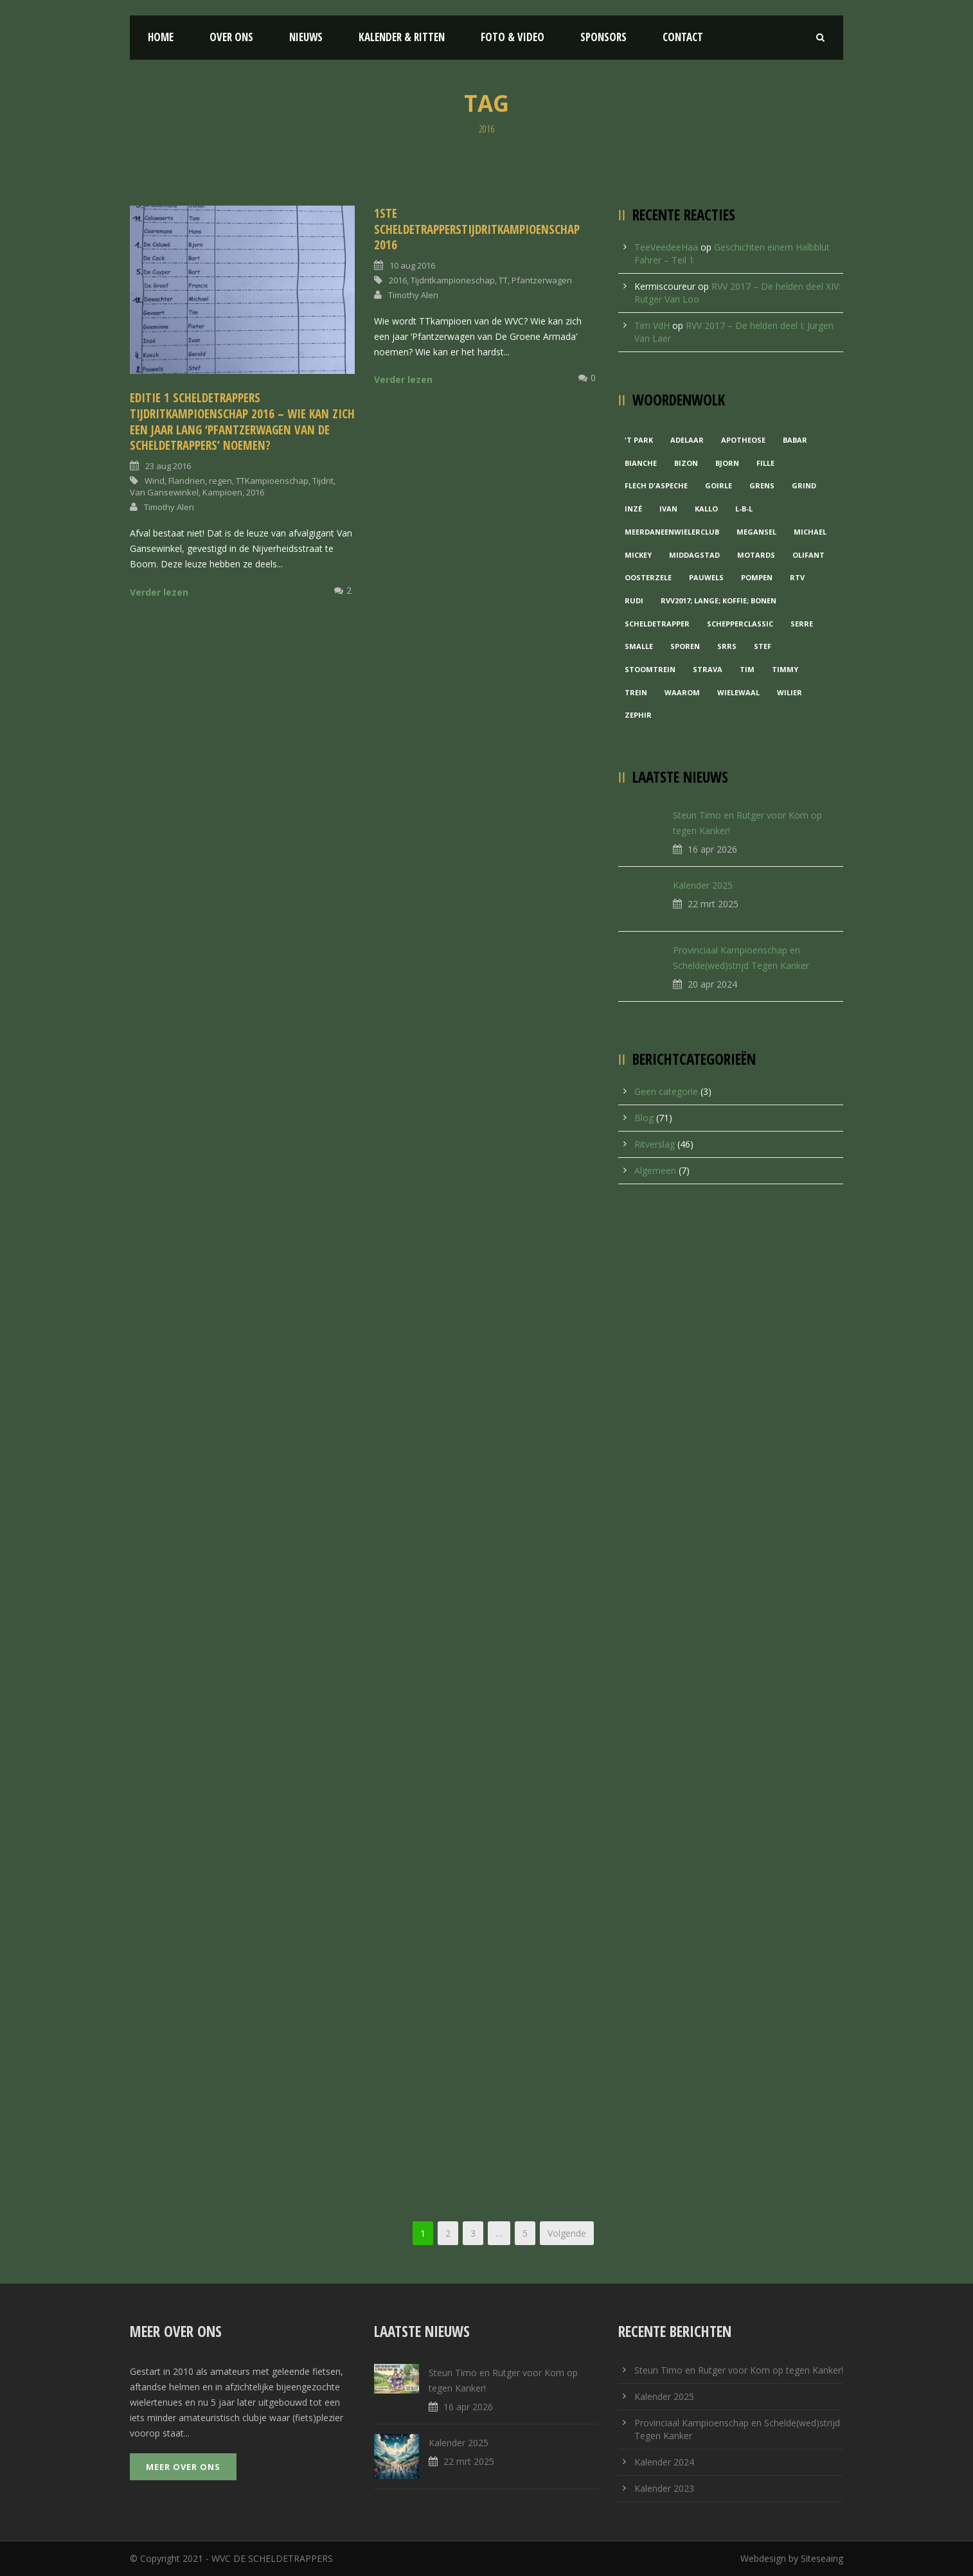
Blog (644, 1118)
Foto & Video (512, 37)
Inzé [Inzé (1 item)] (633, 508)
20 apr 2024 (712, 984)
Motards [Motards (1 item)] (756, 555)
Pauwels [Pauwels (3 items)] (706, 577)
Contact (683, 37)
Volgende (567, 2233)
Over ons (231, 37)
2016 (255, 492)
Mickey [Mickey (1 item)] (638, 555)
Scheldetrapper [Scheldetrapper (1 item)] (657, 623)
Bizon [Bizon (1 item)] (686, 463)
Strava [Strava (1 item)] (707, 669)
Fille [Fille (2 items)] (765, 463)
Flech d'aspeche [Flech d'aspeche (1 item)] (656, 485)
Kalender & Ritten (402, 37)
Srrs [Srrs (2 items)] (726, 646)
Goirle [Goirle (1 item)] (718, 485)
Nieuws (306, 37)
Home (161, 37)
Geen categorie (666, 1091)
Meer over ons (183, 2467)
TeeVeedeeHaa (666, 247)
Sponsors (603, 37)
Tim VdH (652, 325)
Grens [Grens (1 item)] (761, 485)
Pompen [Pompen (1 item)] (756, 577)
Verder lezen (159, 592)
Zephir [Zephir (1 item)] (638, 715)
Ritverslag (654, 1144)
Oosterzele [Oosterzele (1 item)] (648, 577)
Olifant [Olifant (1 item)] (808, 555)
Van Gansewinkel (164, 492)
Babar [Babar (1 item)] (795, 440)
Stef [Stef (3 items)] (762, 646)
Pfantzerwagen (542, 280)
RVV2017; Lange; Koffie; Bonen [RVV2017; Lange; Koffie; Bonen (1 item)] (718, 600)
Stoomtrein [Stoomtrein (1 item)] (650, 669)
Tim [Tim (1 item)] (747, 669)
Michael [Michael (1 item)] (810, 532)
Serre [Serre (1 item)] (801, 623)
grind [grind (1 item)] (804, 485)
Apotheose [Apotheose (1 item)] (743, 440)
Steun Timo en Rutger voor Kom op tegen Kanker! (738, 2370)
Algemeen (655, 1170)
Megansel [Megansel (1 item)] (756, 532)
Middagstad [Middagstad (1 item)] (694, 555)
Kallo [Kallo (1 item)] (706, 508)
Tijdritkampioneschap (453, 280)
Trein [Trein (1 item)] (636, 692)
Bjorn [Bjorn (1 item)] (727, 463)
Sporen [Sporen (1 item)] (685, 646)
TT (503, 280)
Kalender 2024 (664, 2462)
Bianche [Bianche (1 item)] (641, 463)
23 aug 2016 (168, 466)
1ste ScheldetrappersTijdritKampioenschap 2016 (477, 229)
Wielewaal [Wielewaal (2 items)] (738, 692)
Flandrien (186, 480)
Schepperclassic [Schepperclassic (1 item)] (740, 623)
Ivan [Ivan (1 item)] (668, 508)
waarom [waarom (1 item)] (682, 692)
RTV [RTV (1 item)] (797, 577)
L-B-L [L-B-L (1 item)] (744, 508)
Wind (155, 480)
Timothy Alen (169, 507)
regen (220, 480)
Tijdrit (323, 480)
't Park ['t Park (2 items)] (639, 440)
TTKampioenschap (272, 480)
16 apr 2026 (712, 849)
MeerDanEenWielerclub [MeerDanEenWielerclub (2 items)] (672, 532)
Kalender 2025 (703, 885)
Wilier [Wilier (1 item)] (789, 692)
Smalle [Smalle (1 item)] (639, 646)
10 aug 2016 (412, 265)
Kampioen (222, 492)
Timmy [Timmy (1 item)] (785, 669)
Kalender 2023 (664, 2488)
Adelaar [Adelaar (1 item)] (687, 440)
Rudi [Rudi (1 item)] (634, 600)
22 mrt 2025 (713, 904)
